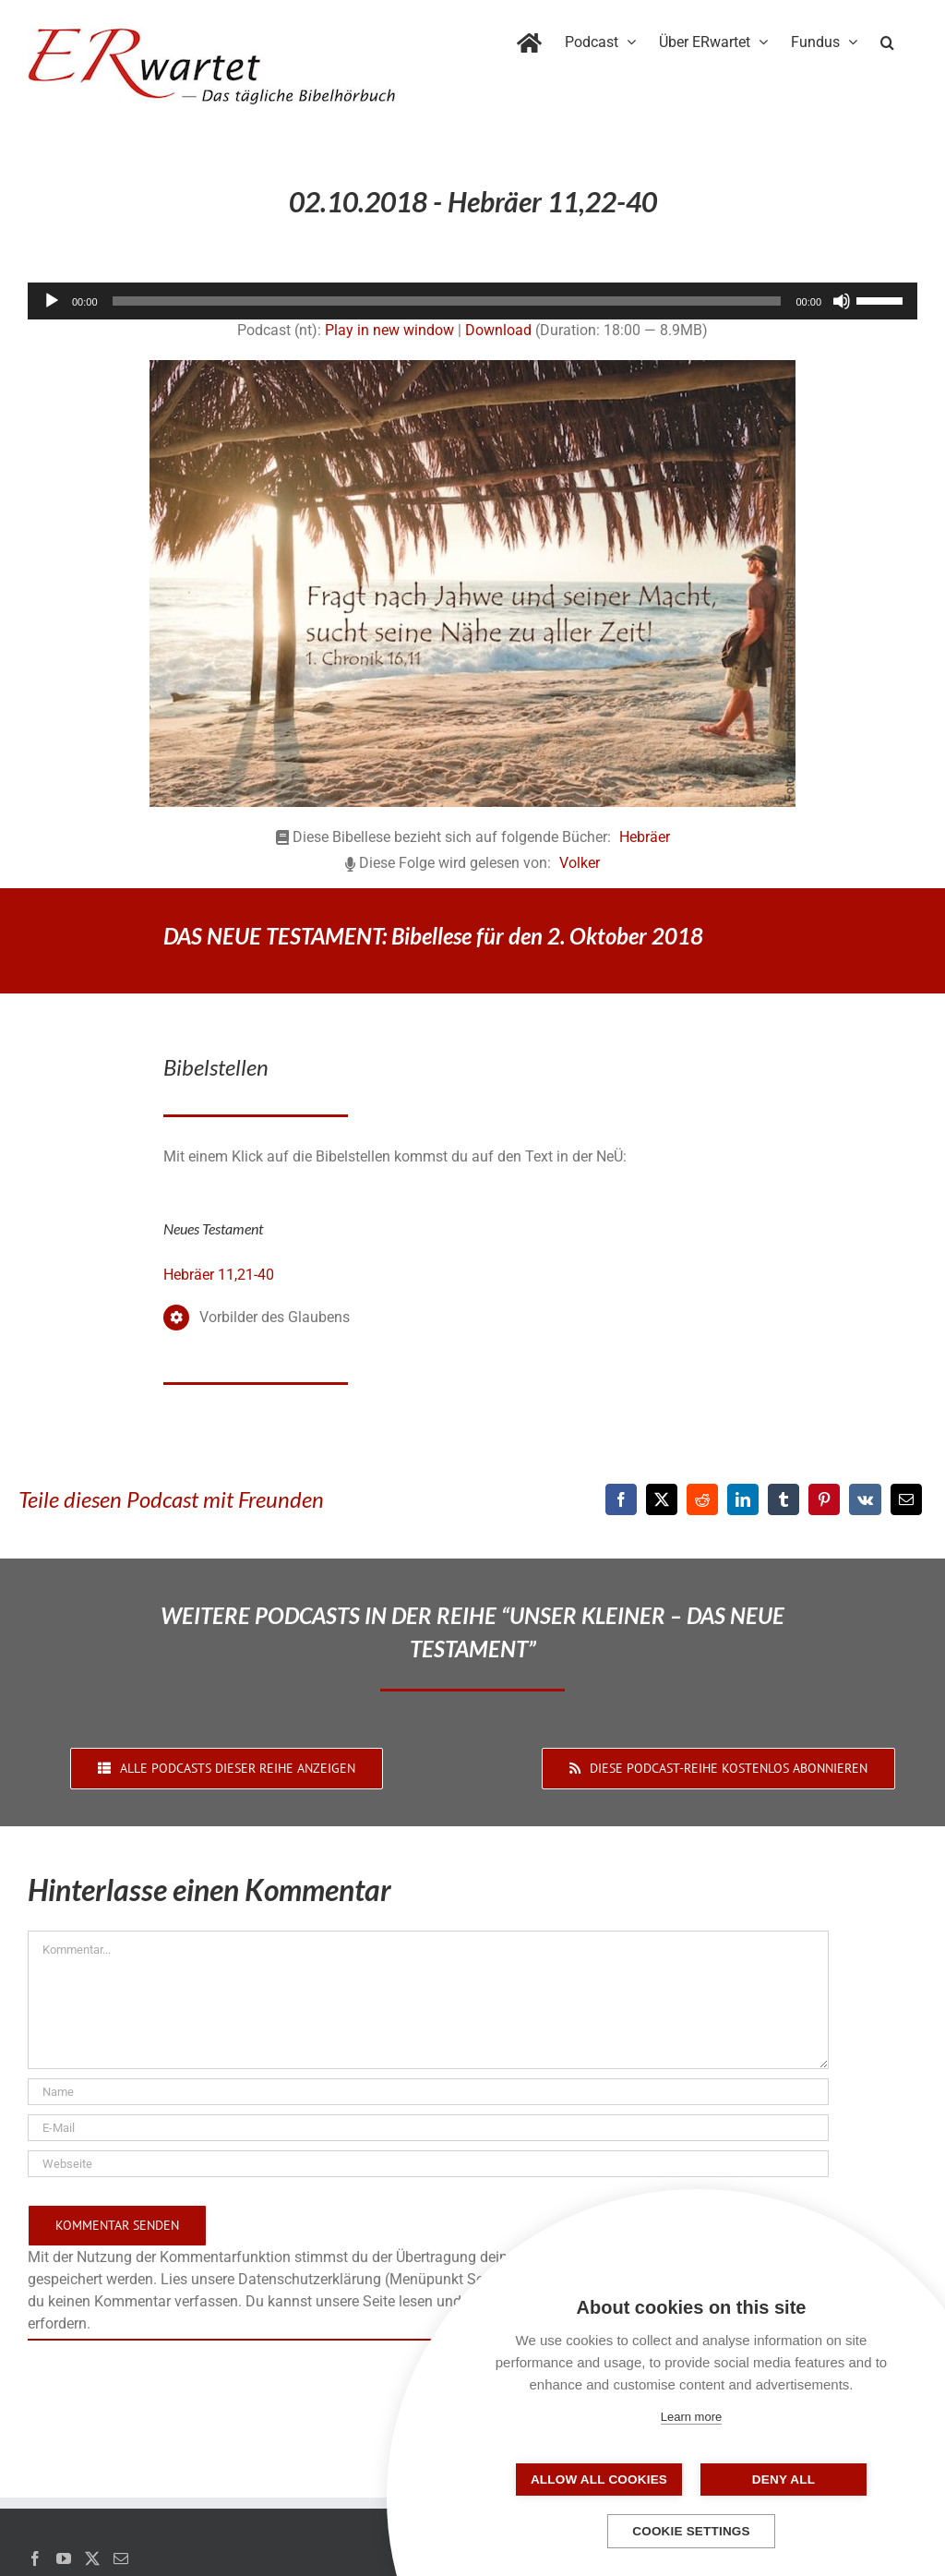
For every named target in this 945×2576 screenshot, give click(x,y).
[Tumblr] (783, 1499)
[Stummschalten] (841, 301)
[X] (661, 1499)
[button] (887, 39)
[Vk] (865, 1499)
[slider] (447, 301)
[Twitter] (92, 2558)
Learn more (691, 2417)
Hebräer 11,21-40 (218, 1274)
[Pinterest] (824, 1499)
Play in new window (389, 330)
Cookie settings (691, 2531)
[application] (472, 301)
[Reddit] (702, 1499)
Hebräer (644, 837)
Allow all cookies (599, 2479)
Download (498, 330)
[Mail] (121, 2558)
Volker (579, 863)
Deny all (783, 2479)
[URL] (428, 2163)
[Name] (428, 2091)
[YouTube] (63, 2558)
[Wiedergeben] (51, 301)
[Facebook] (621, 1499)
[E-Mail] (906, 1499)
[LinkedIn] (743, 1499)
